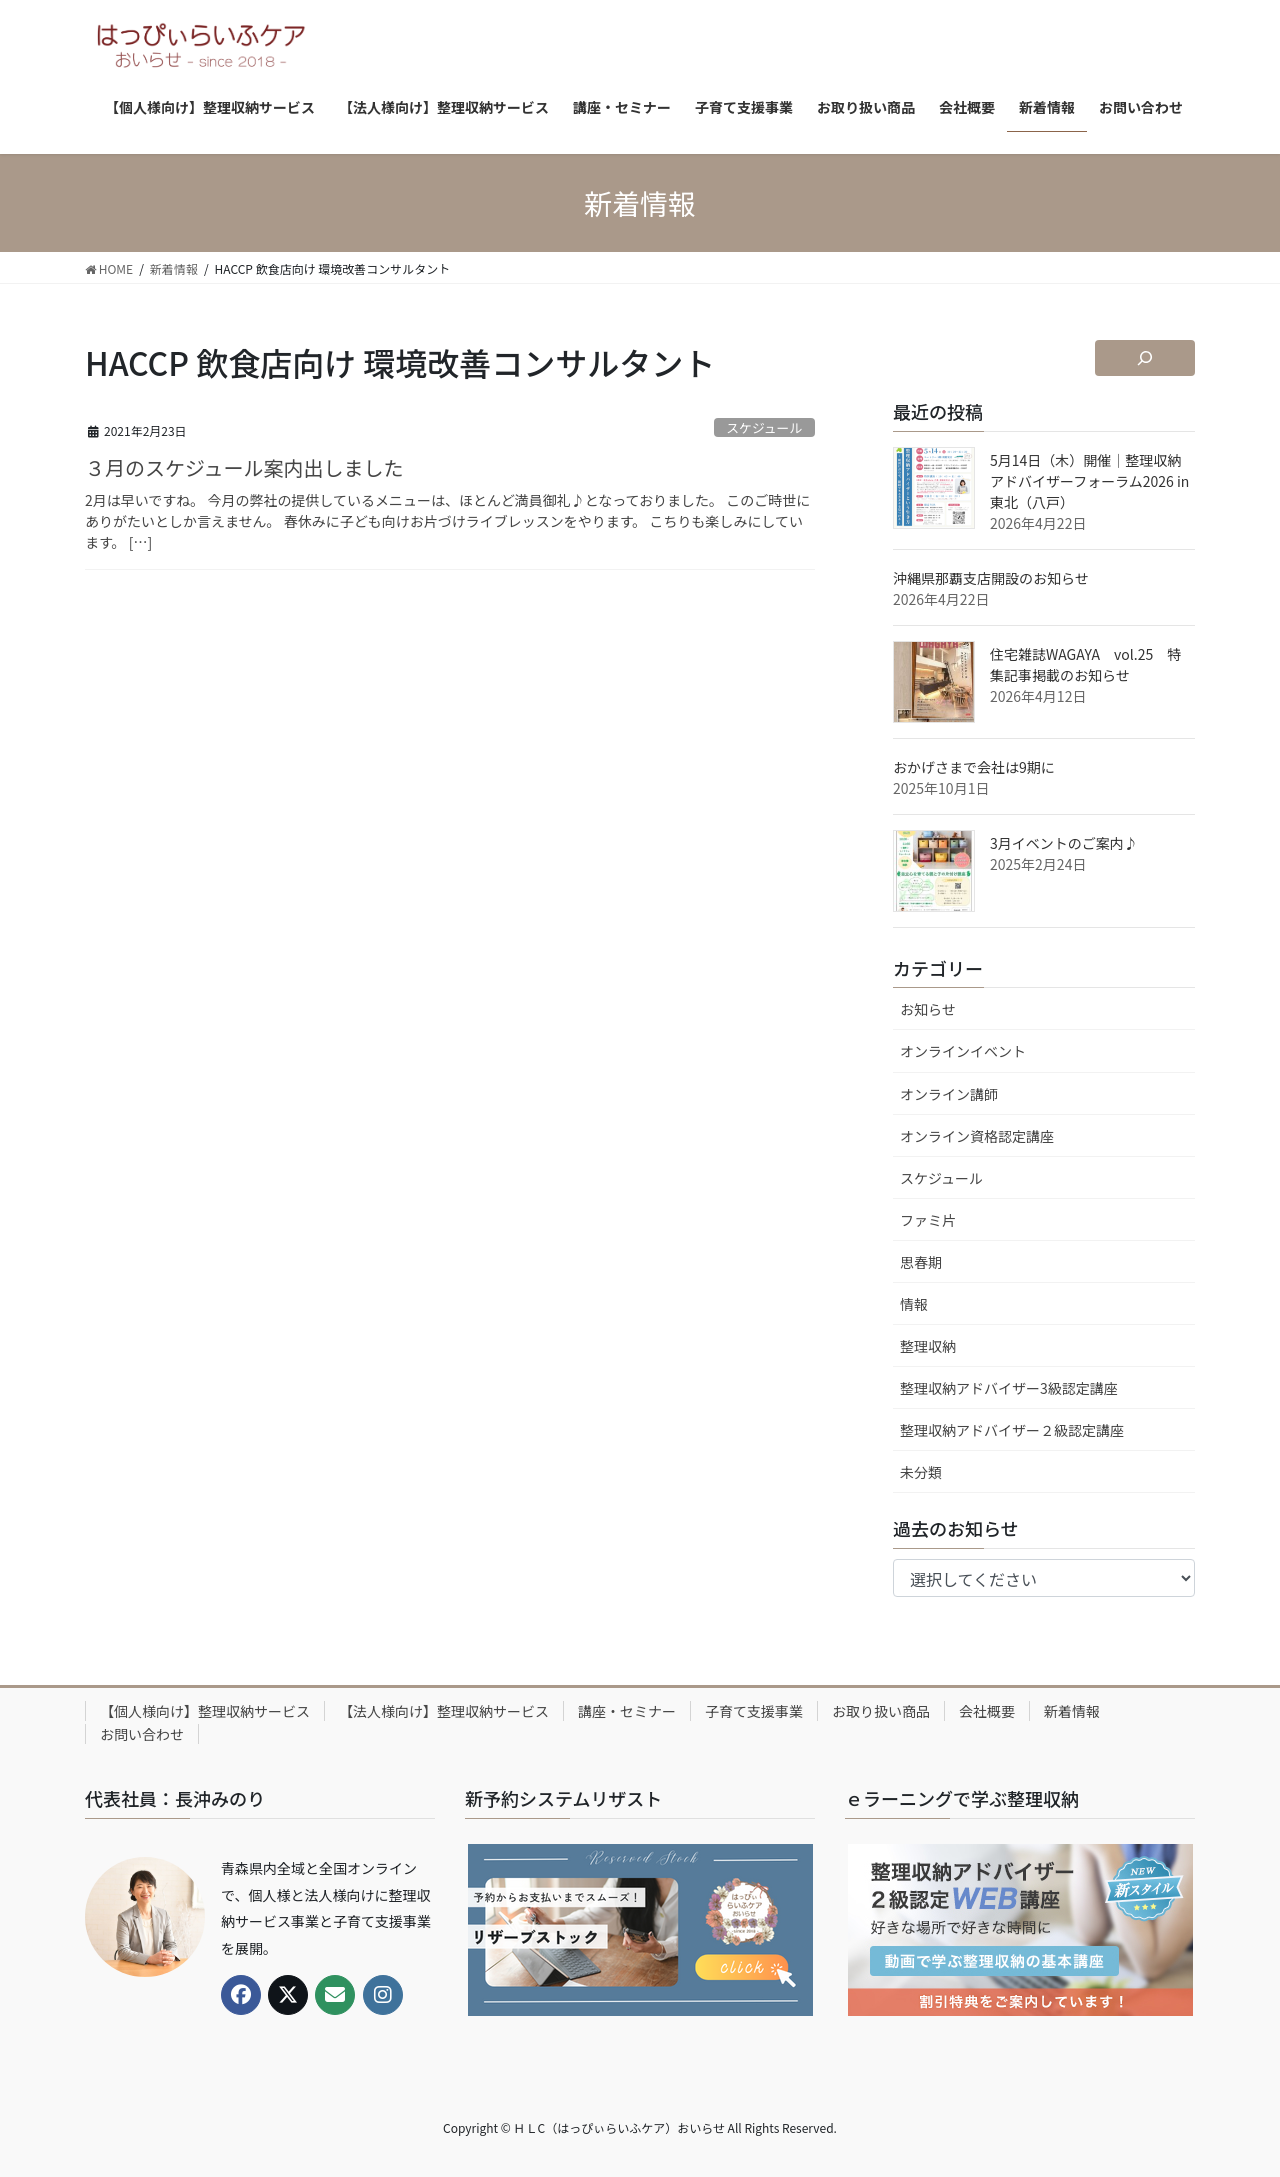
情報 (914, 1304)
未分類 (921, 1472)
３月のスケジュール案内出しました (244, 467)
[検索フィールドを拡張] (1145, 358)
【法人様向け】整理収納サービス (444, 1711)
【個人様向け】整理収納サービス (205, 1711)
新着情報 (1072, 1711)
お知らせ (928, 1009)
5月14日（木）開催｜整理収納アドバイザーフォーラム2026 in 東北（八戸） (1089, 481)
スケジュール (764, 427)
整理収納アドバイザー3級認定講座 (1009, 1388)
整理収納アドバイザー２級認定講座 (1012, 1430)
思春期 (921, 1262)
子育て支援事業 (754, 1711)
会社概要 (987, 1711)
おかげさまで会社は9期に (974, 767)
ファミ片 (928, 1220)
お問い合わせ (142, 1734)
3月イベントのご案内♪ (1064, 843)
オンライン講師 (949, 1094)
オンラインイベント (963, 1051)
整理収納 (928, 1346)
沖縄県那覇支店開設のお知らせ (991, 578)
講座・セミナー (627, 1711)
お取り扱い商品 (881, 1711)
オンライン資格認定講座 (977, 1136)
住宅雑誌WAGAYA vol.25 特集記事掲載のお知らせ (1085, 664)
